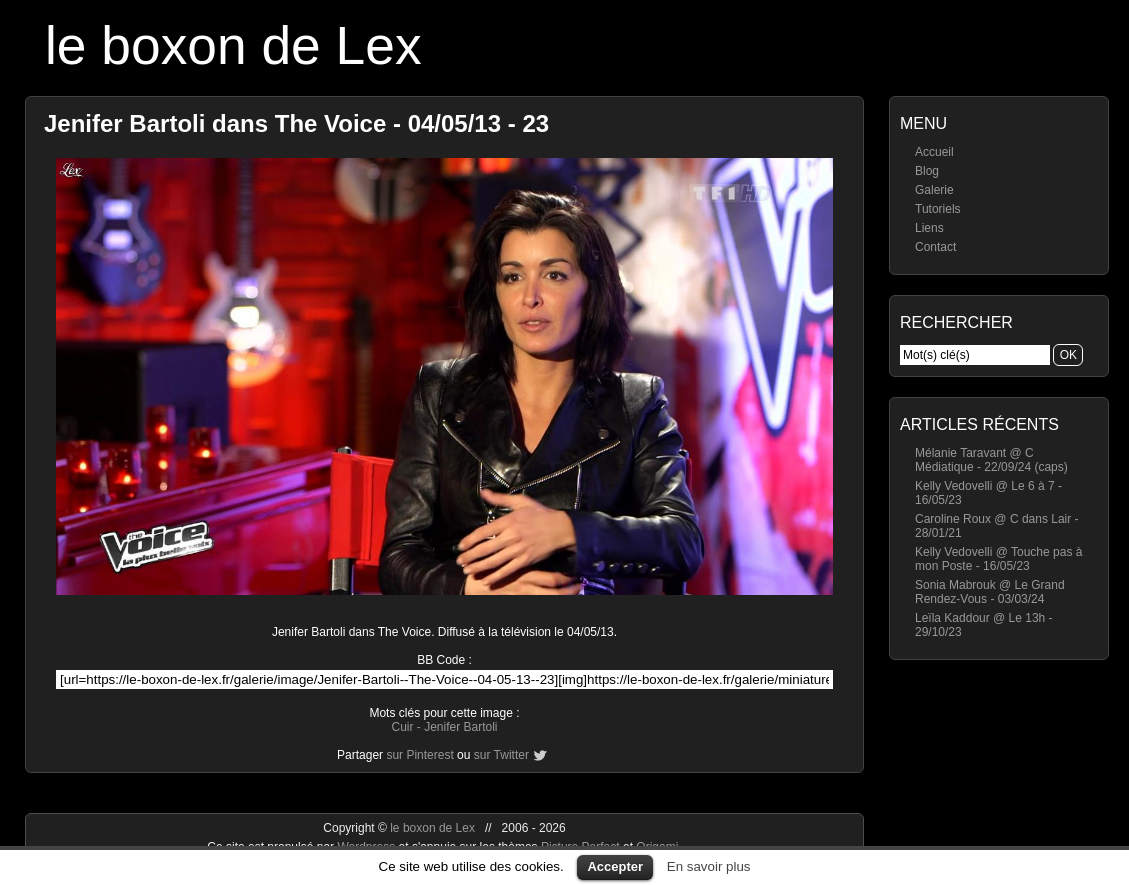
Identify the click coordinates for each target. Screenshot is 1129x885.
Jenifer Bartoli (460, 727)
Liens (929, 228)
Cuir (402, 727)
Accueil (934, 152)
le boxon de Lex (233, 45)
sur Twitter (501, 755)
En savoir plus (709, 866)
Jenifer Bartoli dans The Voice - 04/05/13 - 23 (296, 123)
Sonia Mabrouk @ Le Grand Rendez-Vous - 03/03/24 (990, 592)
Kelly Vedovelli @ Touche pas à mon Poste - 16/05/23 (998, 559)
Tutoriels (938, 209)
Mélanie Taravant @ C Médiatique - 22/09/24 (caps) (991, 460)
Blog (927, 171)
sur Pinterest (419, 755)
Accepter (615, 866)
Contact (935, 247)
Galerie (934, 190)
